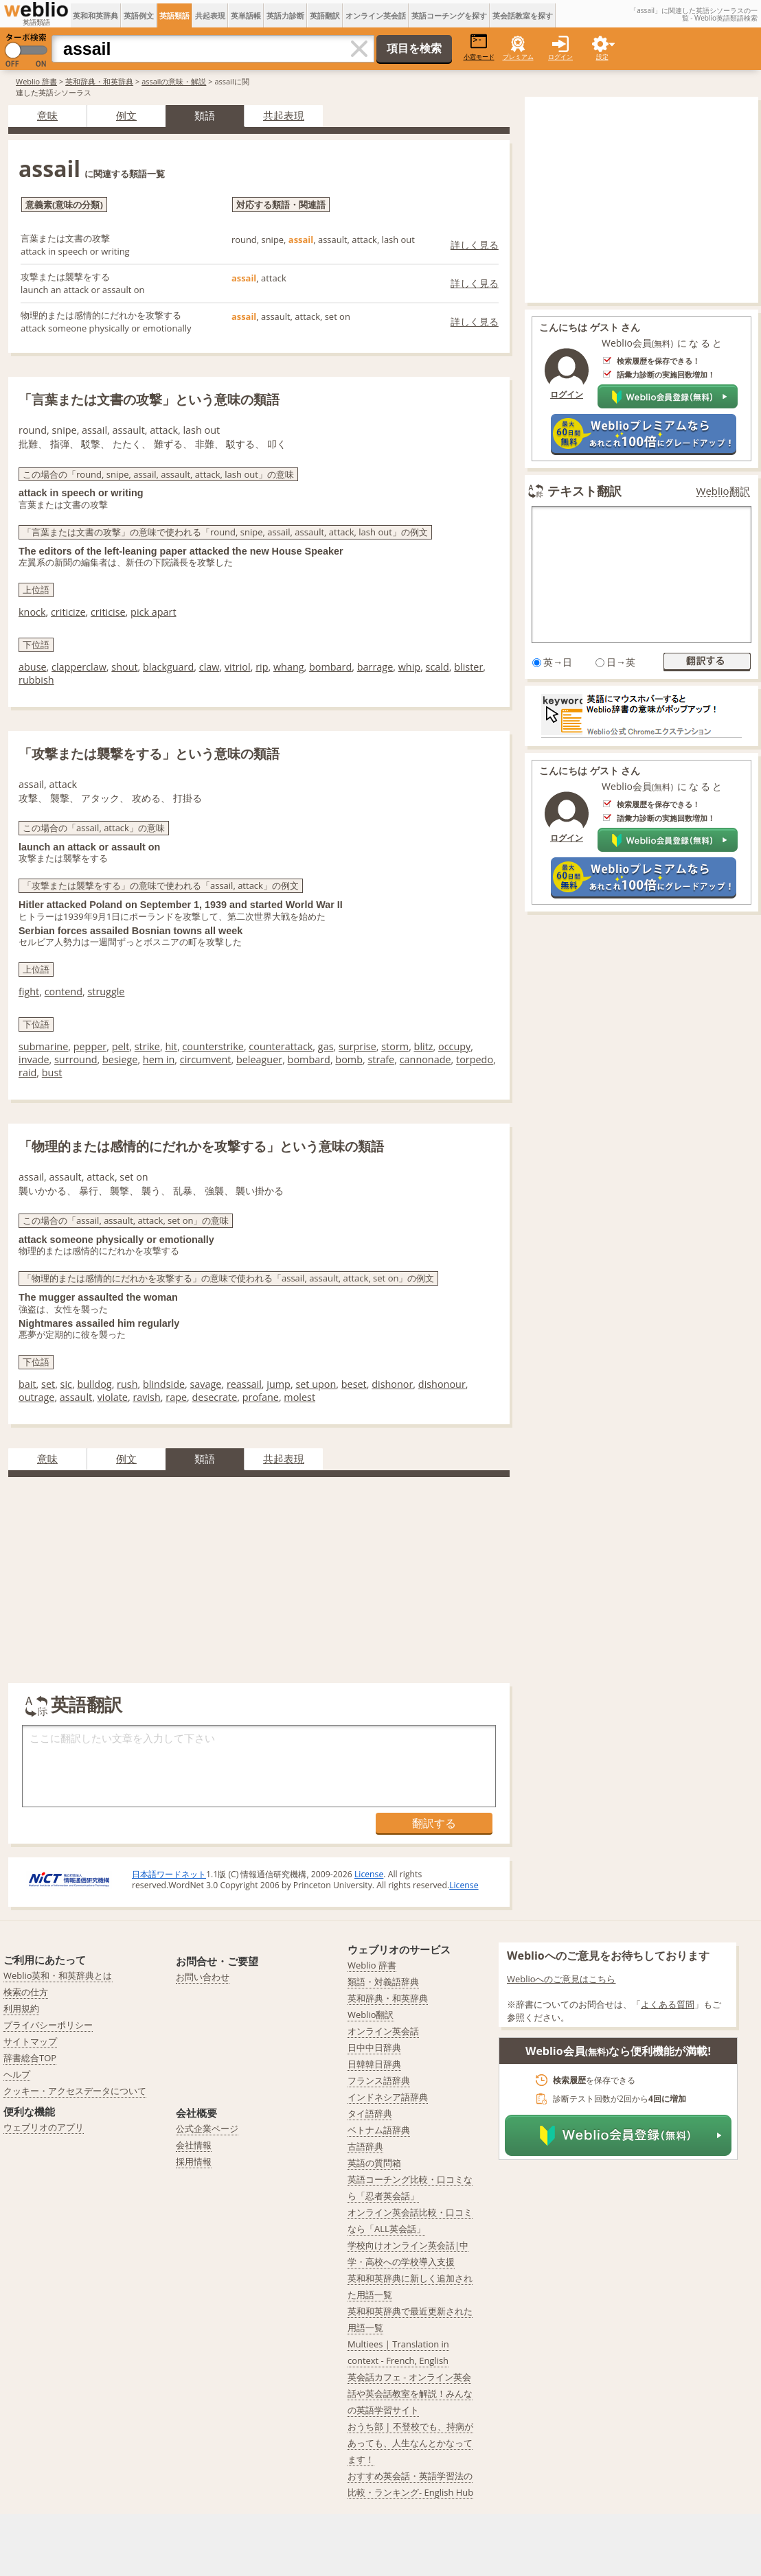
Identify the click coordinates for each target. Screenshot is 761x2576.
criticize (68, 611)
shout (124, 666)
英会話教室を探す (522, 15)
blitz (423, 1046)
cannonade (425, 1059)
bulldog (94, 1384)
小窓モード (479, 47)
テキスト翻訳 (584, 491)
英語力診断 (285, 15)
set (48, 1384)
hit (171, 1046)
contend (63, 991)
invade (34, 1059)
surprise (357, 1046)
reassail (244, 1384)
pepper (89, 1046)
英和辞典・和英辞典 (99, 81)
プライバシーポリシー (48, 2025)
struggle (105, 991)
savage (206, 1384)
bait (27, 1384)
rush (127, 1384)
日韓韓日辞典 (374, 2064)
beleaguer (259, 1059)
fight (29, 991)
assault (76, 1397)
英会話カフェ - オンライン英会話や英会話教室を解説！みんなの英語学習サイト (410, 2393)
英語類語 (174, 15)
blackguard (168, 666)
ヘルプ (16, 2074)
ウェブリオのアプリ (43, 2127)
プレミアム (518, 56)
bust (52, 1072)
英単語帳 (246, 15)
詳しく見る (475, 244)
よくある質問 (667, 2004)
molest (299, 1397)
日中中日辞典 (374, 2047)
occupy (454, 1046)
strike (147, 1046)
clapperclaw (79, 666)
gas (326, 1046)
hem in (158, 1059)
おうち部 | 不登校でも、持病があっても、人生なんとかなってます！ (410, 2442)
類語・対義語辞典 (383, 1981)
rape (176, 1397)
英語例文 (139, 15)
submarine (43, 1046)
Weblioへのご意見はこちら (561, 1979)
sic (66, 1384)
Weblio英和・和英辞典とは (58, 1975)
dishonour (442, 1384)
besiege (119, 1059)
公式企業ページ (207, 2128)
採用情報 (194, 2161)
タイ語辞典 (370, 2113)
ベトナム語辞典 (379, 2130)
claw (209, 666)
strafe (380, 1059)
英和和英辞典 (95, 15)
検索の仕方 (25, 1992)
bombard (330, 666)
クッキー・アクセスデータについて (74, 2091)
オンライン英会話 (375, 15)
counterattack (281, 1046)
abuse (33, 666)
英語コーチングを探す (449, 15)
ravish (146, 1397)
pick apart (153, 611)
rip (261, 666)
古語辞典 (365, 2146)
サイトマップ (30, 2041)
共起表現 (210, 15)
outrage (36, 1397)
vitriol (238, 666)
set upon (315, 1384)
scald (437, 666)
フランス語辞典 (379, 2080)
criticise (108, 611)
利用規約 (21, 2008)
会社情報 (194, 2145)
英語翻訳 (325, 15)
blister (468, 666)
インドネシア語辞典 (388, 2097)
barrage (375, 666)
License (368, 1874)
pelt (121, 1046)
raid (27, 1072)
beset (354, 1384)
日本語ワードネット (169, 1874)
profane (260, 1397)
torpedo (474, 1059)
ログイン (560, 56)
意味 (47, 115)
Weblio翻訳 (723, 491)
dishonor (392, 1384)
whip (409, 666)
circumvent (205, 1059)
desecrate (215, 1397)
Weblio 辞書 (36, 81)
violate (113, 1397)
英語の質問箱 (374, 2163)
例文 (126, 115)
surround (76, 1059)
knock (32, 611)
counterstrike (212, 1046)
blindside (164, 1384)
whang (288, 666)
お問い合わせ (202, 1977)
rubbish (36, 679)
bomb (349, 1059)
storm (395, 1046)
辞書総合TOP (29, 2058)
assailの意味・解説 (173, 81)
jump (278, 1384)
